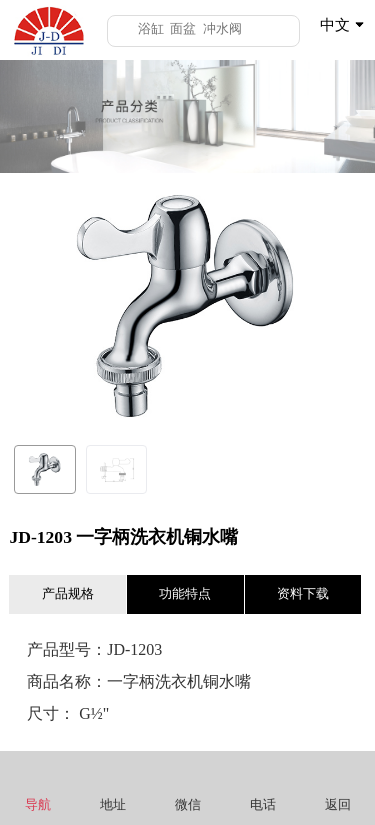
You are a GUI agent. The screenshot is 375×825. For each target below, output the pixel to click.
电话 (262, 786)
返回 (337, 786)
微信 (187, 786)
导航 (37, 786)
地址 (112, 786)
